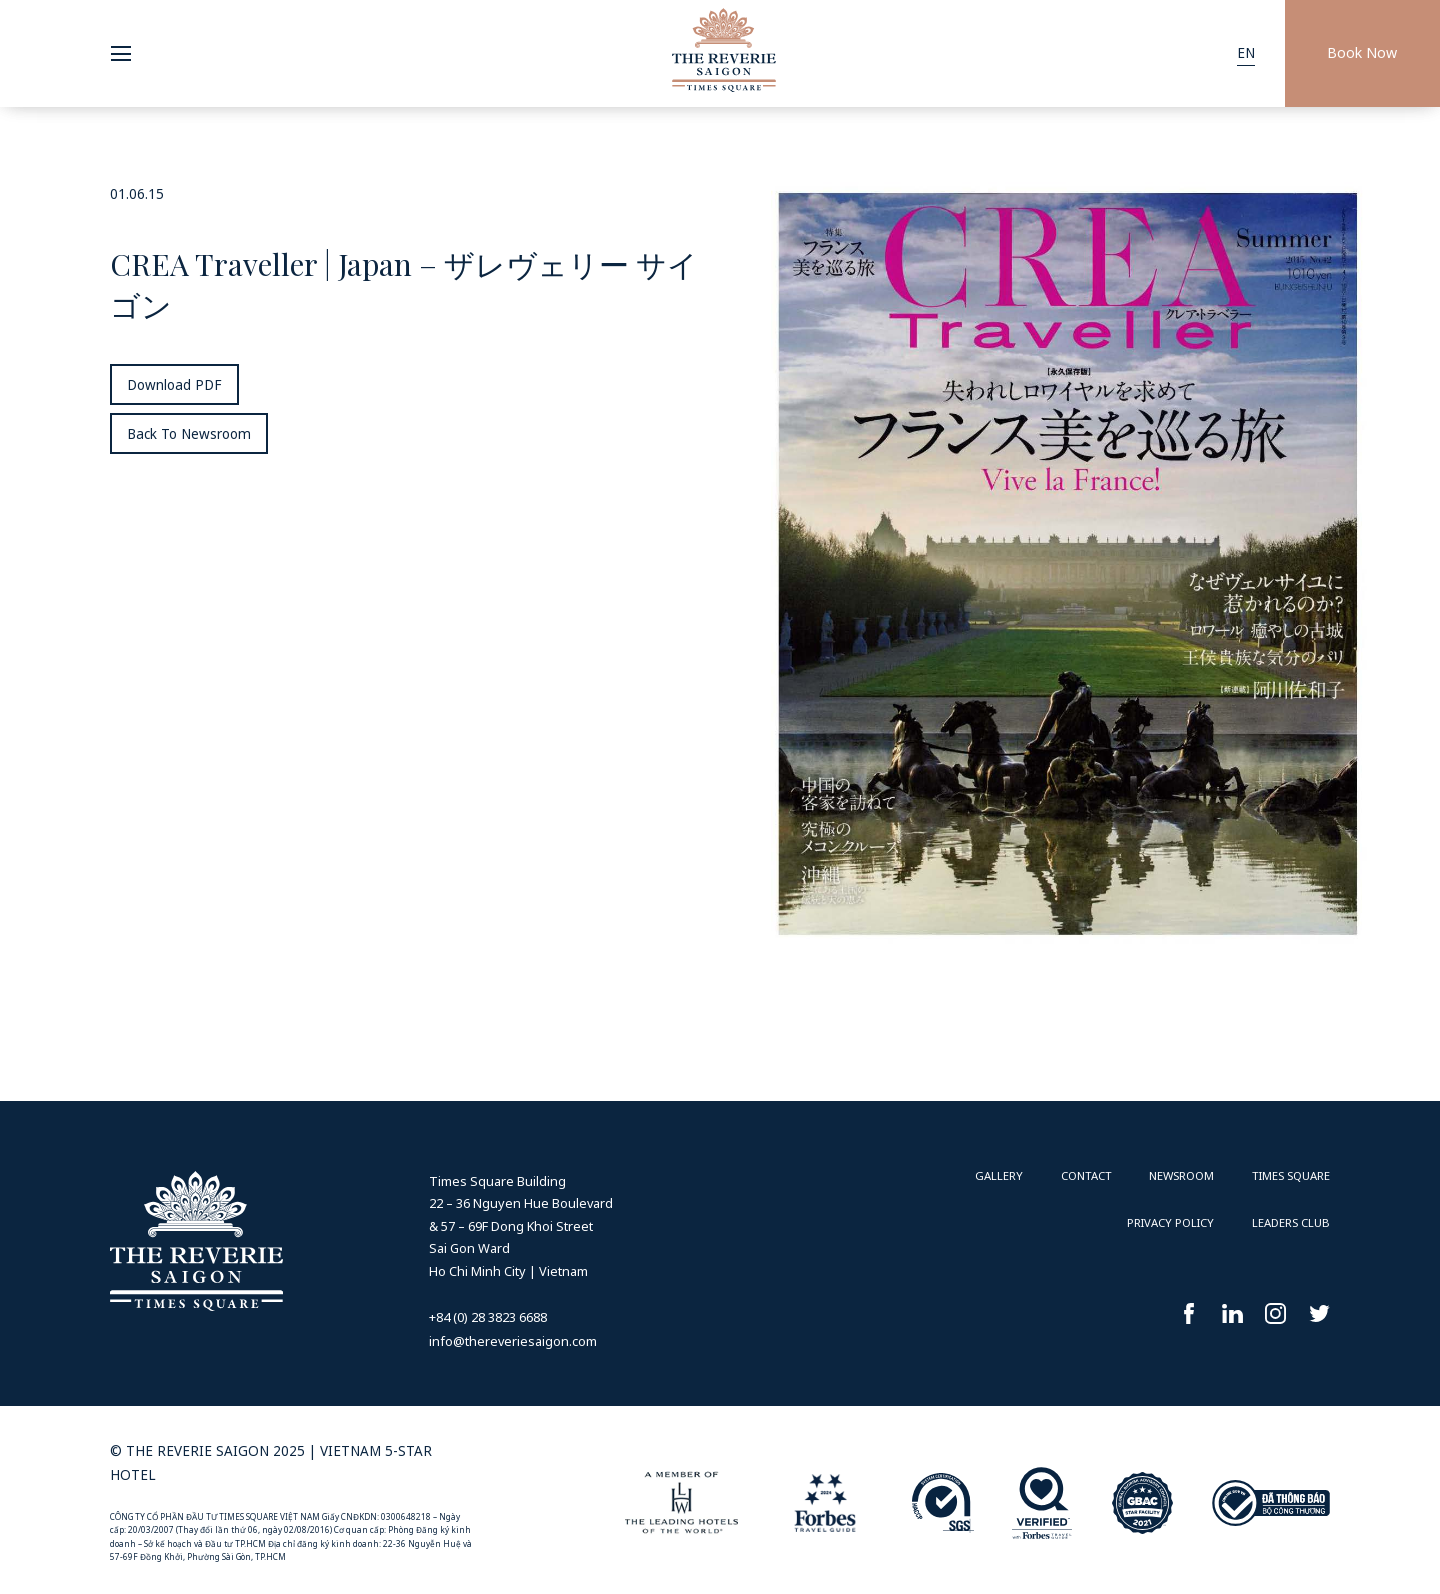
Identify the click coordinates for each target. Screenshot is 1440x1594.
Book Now (1362, 52)
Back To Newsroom (189, 434)
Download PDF (174, 385)
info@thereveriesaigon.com (513, 1341)
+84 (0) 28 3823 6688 (488, 1317)
